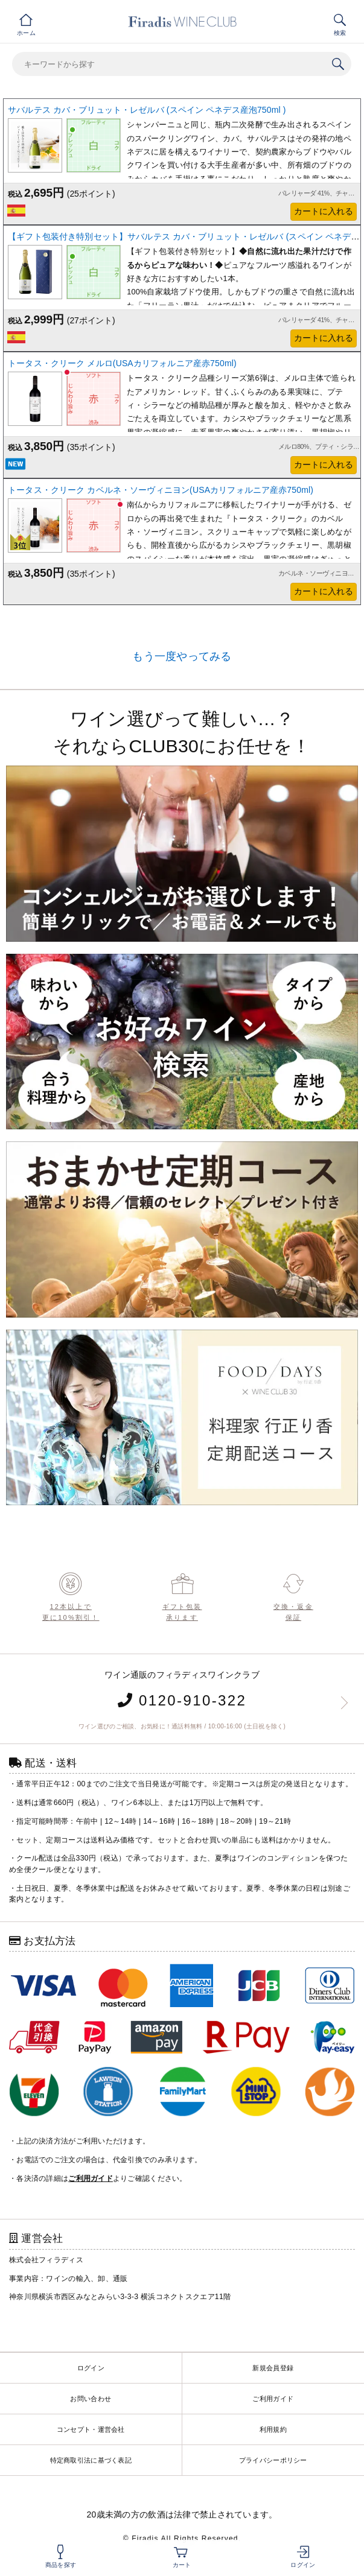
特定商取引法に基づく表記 (91, 2460)
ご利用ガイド (272, 2398)
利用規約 (273, 2429)
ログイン (90, 2367)
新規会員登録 (272, 2367)
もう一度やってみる (182, 656)
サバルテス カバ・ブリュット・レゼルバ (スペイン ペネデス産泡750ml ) (147, 110)
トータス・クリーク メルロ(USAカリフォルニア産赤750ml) (122, 363)
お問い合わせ (90, 2398)
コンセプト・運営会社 (91, 2429)
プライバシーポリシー (273, 2460)
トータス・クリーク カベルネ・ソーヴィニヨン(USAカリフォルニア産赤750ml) (160, 490)
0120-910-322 (182, 1700)
